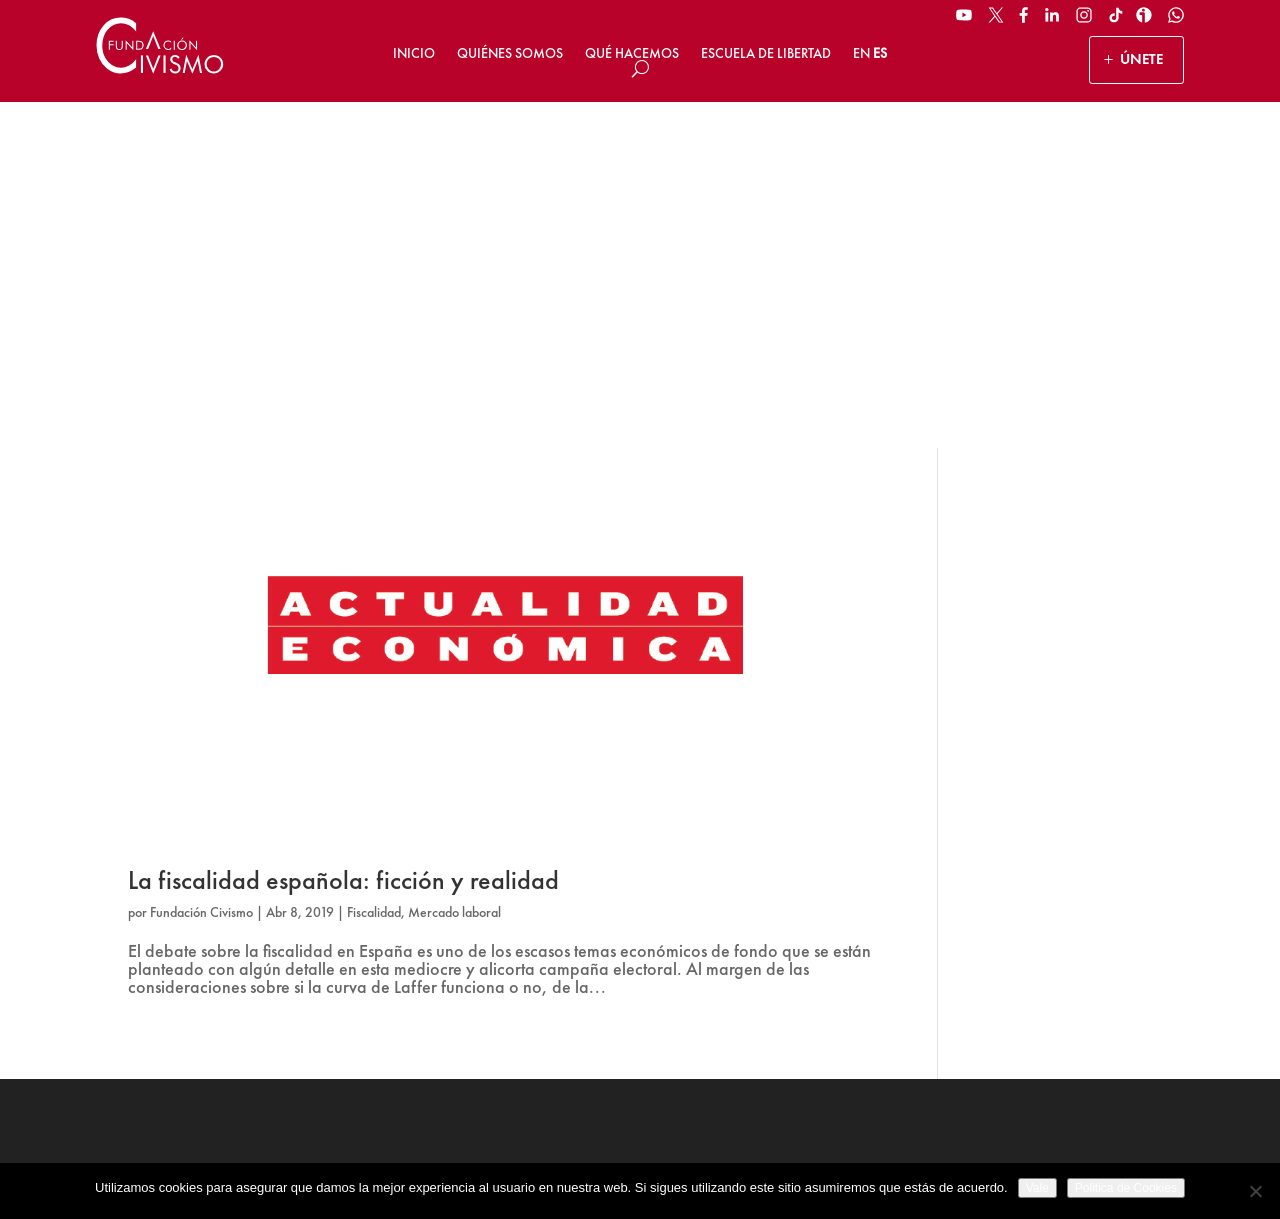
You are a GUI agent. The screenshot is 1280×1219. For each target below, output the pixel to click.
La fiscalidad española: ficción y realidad (343, 534)
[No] (1255, 1191)
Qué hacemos (632, 53)
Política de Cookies (787, 1157)
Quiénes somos (510, 53)
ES (880, 53)
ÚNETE (1141, 59)
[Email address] (1070, 941)
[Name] (1070, 891)
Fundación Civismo (201, 566)
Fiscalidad (374, 566)
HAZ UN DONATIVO (484, 966)
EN (861, 53)
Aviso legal (539, 1157)
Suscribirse (1070, 1015)
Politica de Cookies (1126, 1188)
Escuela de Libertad (766, 53)
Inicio (414, 53)
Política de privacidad (652, 1157)
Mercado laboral (454, 566)
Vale (1037, 1188)
